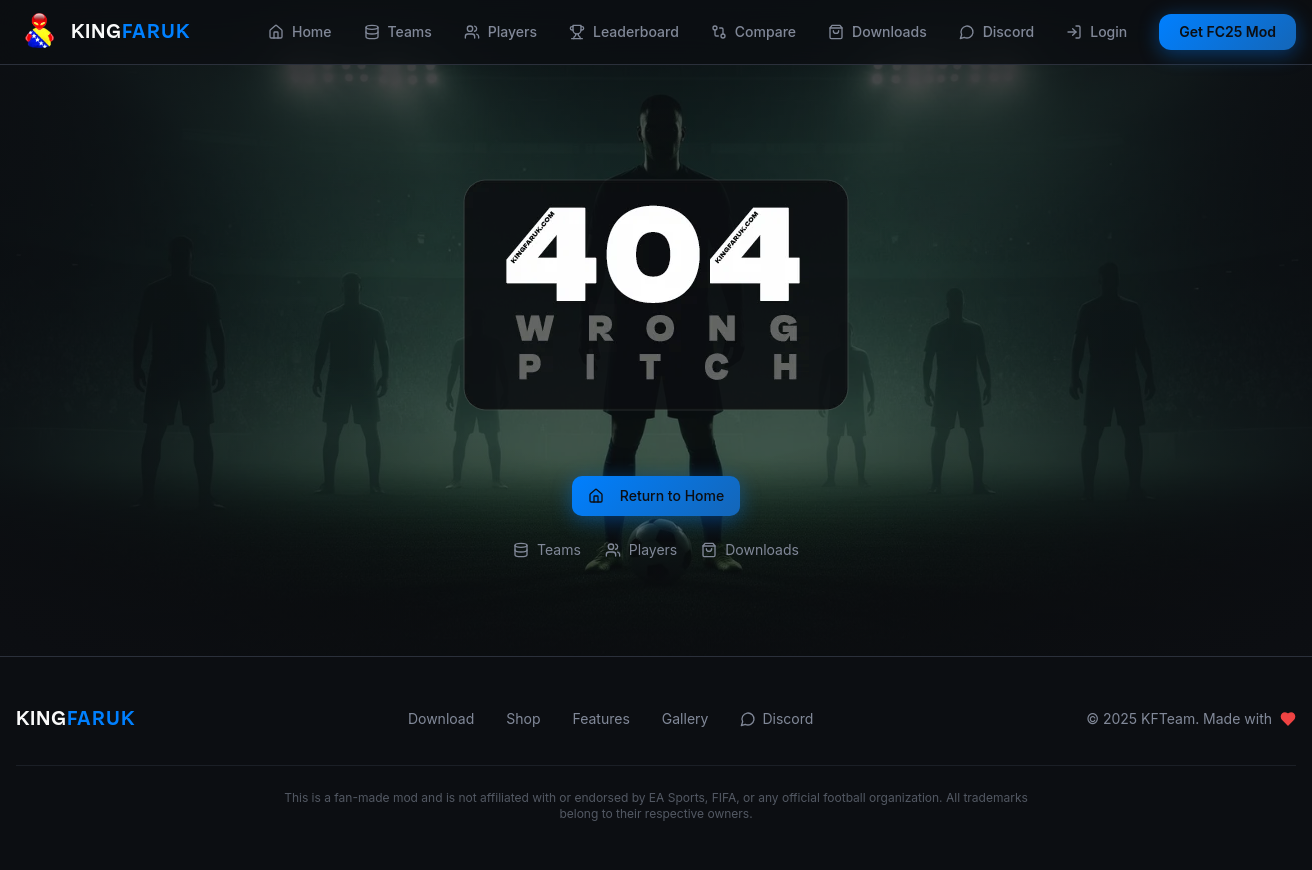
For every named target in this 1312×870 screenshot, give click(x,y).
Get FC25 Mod (1227, 31)
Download (441, 718)
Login (1096, 31)
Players (500, 31)
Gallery (685, 718)
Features (600, 718)
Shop (523, 718)
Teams (398, 31)
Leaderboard (624, 31)
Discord (997, 31)
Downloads (877, 31)
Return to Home (656, 495)
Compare (753, 31)
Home (300, 31)
